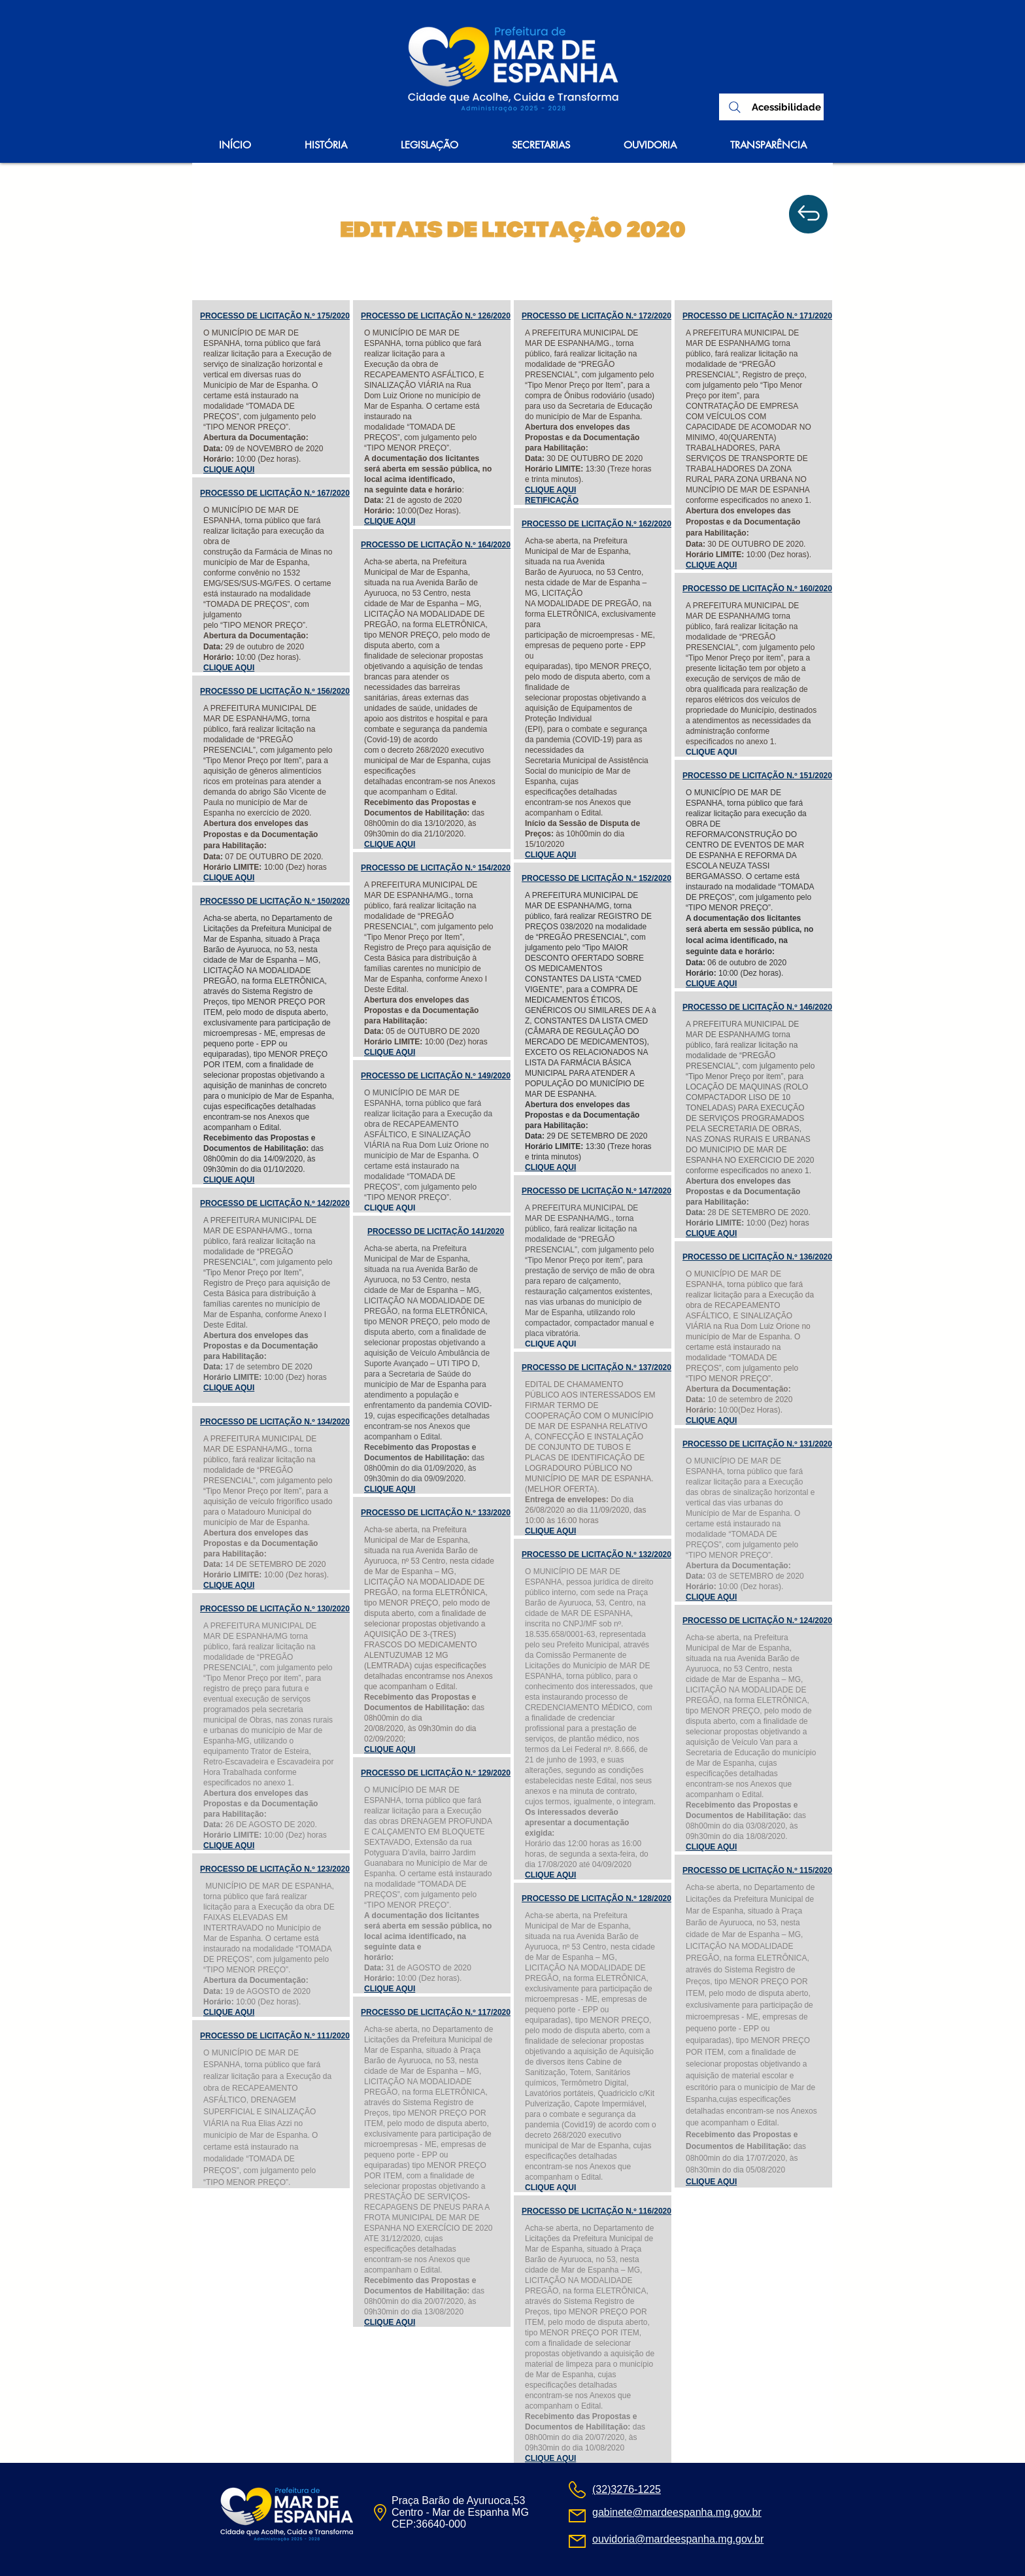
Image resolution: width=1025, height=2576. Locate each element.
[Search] (734, 106)
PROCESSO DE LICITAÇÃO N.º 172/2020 (596, 315)
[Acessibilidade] (786, 107)
